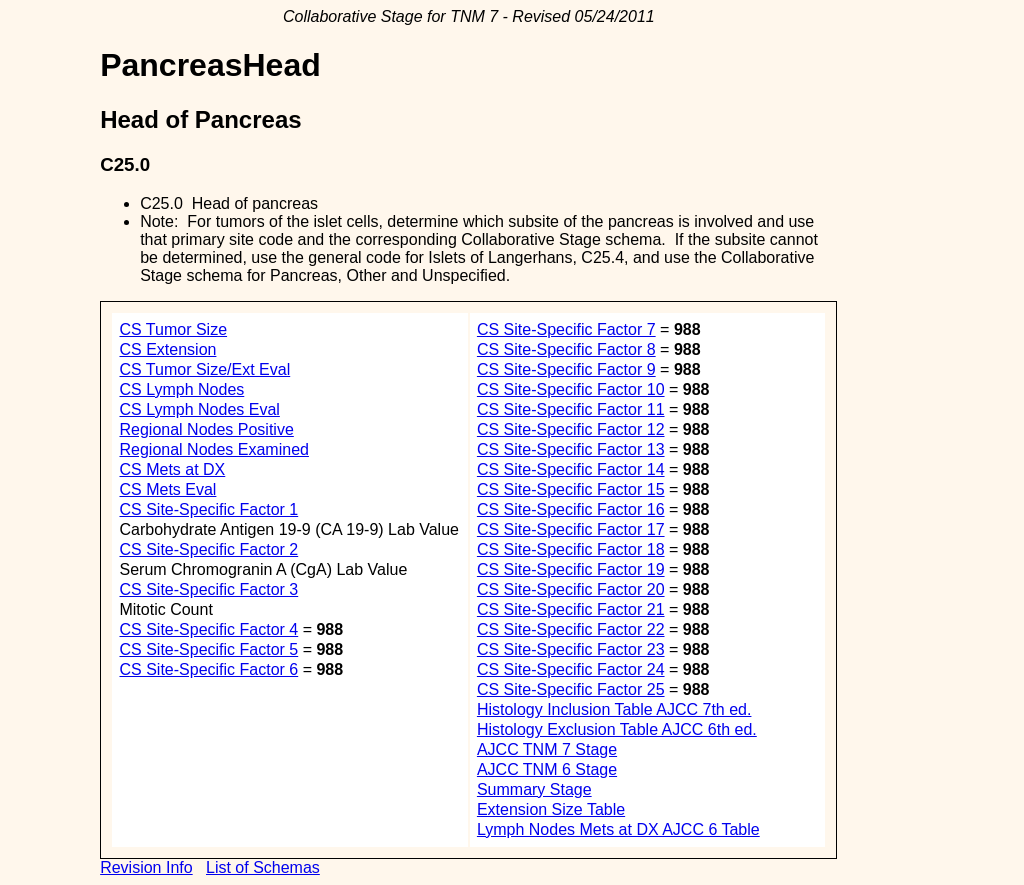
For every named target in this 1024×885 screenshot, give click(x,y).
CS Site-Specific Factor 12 (571, 429)
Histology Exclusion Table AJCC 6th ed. (617, 729)
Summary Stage (534, 789)
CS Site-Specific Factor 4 (208, 629)
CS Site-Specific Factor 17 (571, 529)
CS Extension (167, 349)
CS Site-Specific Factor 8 (566, 349)
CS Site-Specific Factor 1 (208, 509)
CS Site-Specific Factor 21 (571, 609)
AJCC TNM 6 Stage (547, 769)
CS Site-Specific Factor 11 (571, 409)
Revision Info (146, 867)
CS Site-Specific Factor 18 (571, 549)
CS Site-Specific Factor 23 (571, 649)
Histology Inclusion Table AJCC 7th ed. (614, 709)
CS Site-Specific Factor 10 (571, 389)
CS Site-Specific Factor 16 (571, 509)
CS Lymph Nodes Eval (199, 409)
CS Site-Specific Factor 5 (208, 649)
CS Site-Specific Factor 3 (208, 589)
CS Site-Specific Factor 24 (571, 669)
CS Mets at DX (172, 469)
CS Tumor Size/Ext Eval (204, 369)
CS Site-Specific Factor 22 (571, 629)
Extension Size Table (551, 809)
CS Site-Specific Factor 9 (566, 369)
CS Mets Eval (167, 489)
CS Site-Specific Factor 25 (571, 689)
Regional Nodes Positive (206, 429)
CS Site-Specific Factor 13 (571, 449)
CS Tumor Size (173, 329)
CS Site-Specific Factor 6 (208, 669)
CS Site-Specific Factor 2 (208, 549)
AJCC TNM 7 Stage (547, 749)
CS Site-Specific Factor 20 (571, 589)
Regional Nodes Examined (213, 449)
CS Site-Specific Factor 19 (571, 569)
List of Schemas (263, 867)
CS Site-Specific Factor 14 (571, 469)
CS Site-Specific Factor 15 (571, 489)
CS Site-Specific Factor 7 (566, 329)
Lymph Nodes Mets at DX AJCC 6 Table (618, 829)
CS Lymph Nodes (181, 389)
